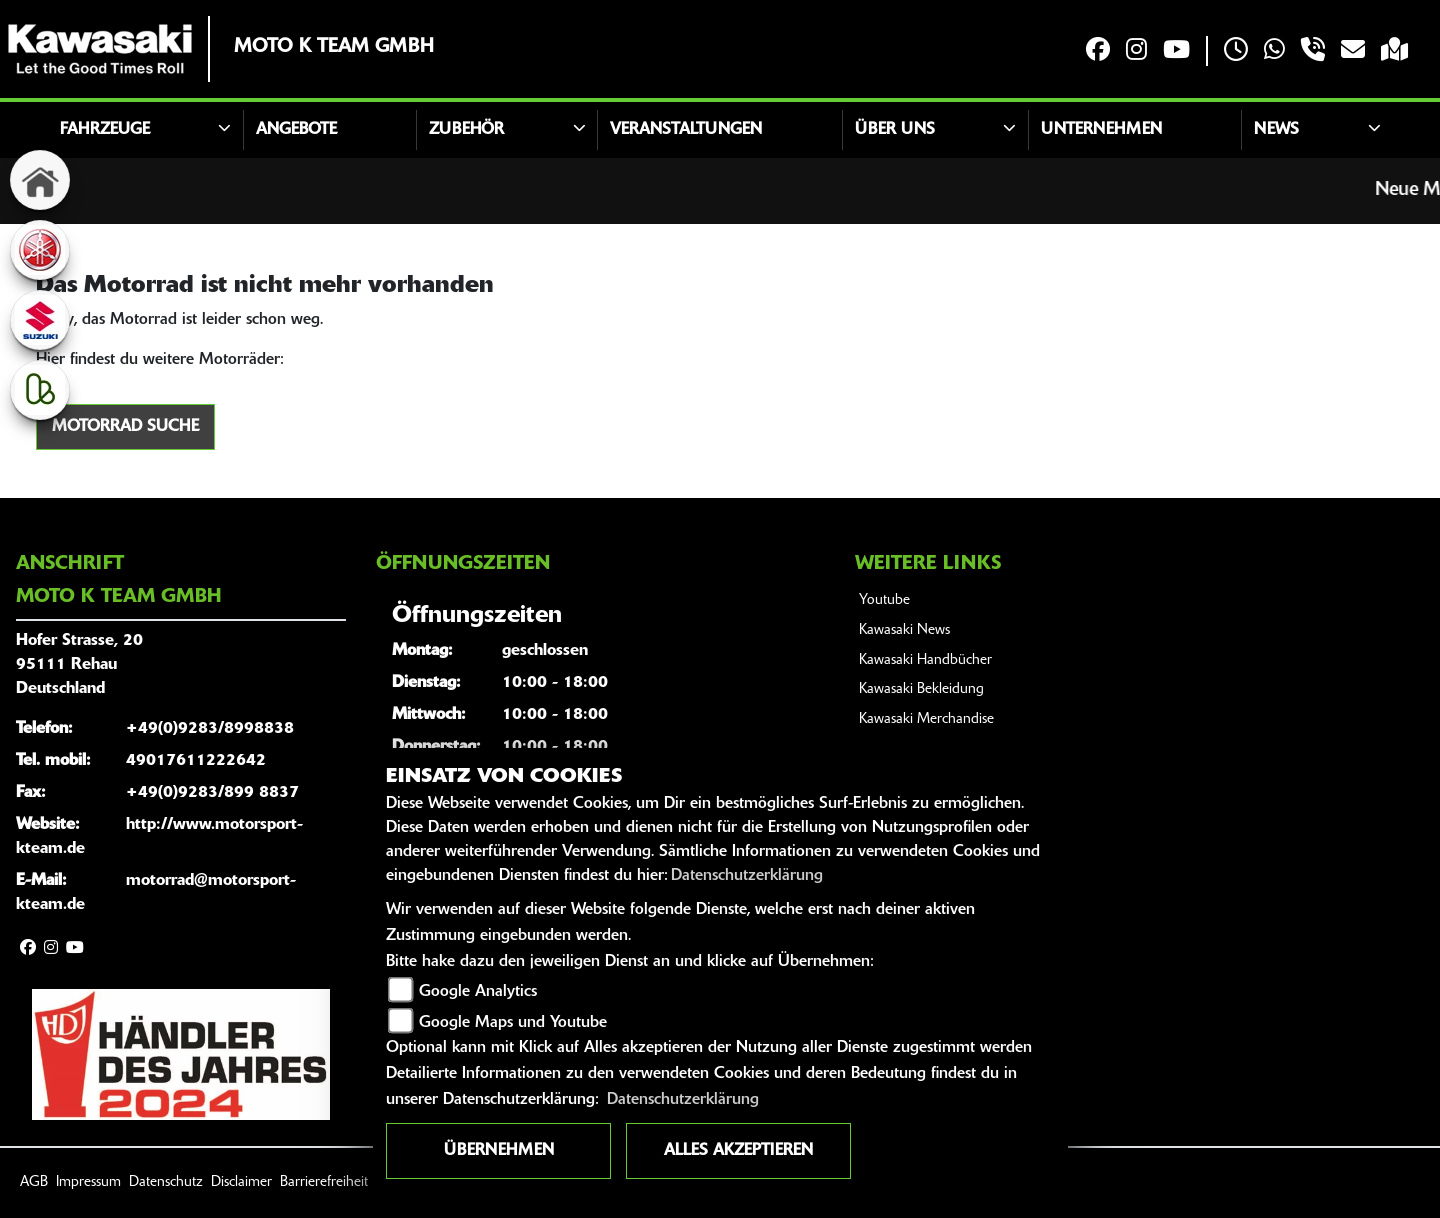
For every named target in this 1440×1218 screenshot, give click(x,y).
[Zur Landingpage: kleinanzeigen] (40, 390)
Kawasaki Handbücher (925, 660)
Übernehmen (499, 1151)
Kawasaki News (904, 630)
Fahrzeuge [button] (105, 130)
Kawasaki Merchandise (926, 719)
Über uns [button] (895, 130)
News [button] (1276, 130)
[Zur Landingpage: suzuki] (40, 320)
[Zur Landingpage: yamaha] (40, 250)
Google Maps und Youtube (513, 1023)
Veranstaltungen (686, 130)
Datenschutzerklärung (747, 876)
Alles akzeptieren (738, 1151)
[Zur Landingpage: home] (40, 180)
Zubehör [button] (466, 130)
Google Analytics (478, 992)
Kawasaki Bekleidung (921, 689)
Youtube (884, 600)
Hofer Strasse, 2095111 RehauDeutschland (79, 665)
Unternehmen (1101, 130)
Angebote (296, 130)
